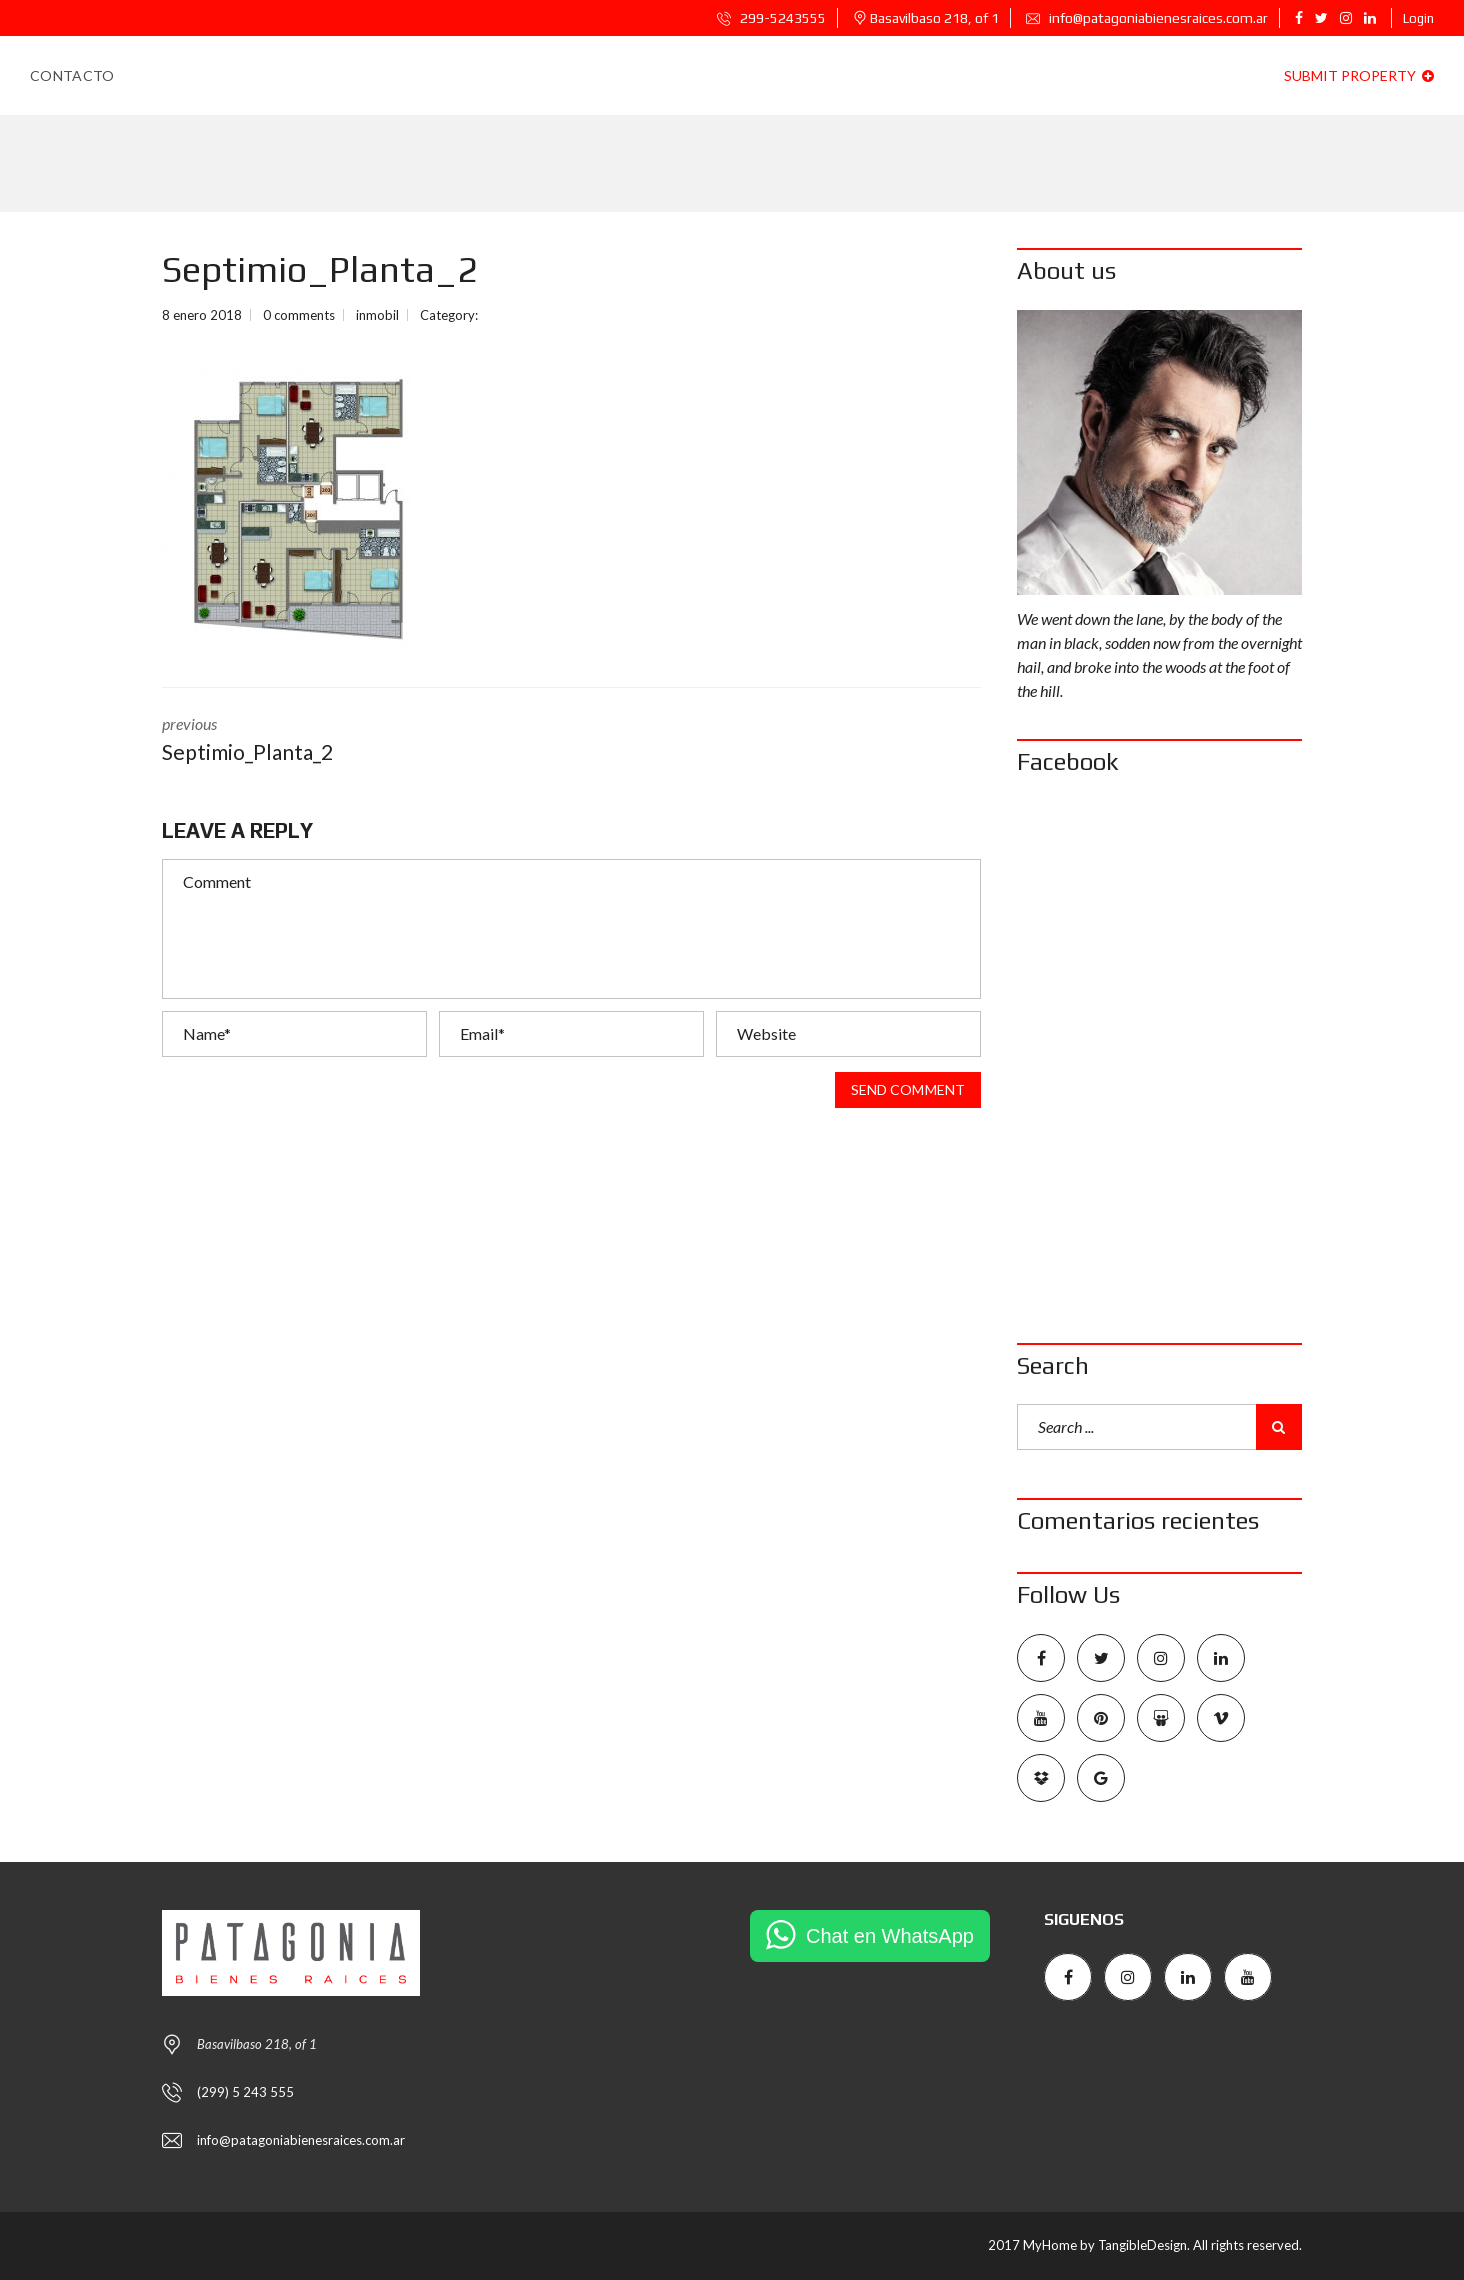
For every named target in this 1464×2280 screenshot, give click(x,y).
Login (1418, 18)
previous (352, 741)
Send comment (908, 1090)
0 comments (299, 315)
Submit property (1359, 75)
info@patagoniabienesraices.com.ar (1147, 18)
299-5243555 (771, 18)
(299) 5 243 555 (245, 2092)
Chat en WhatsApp (890, 1936)
